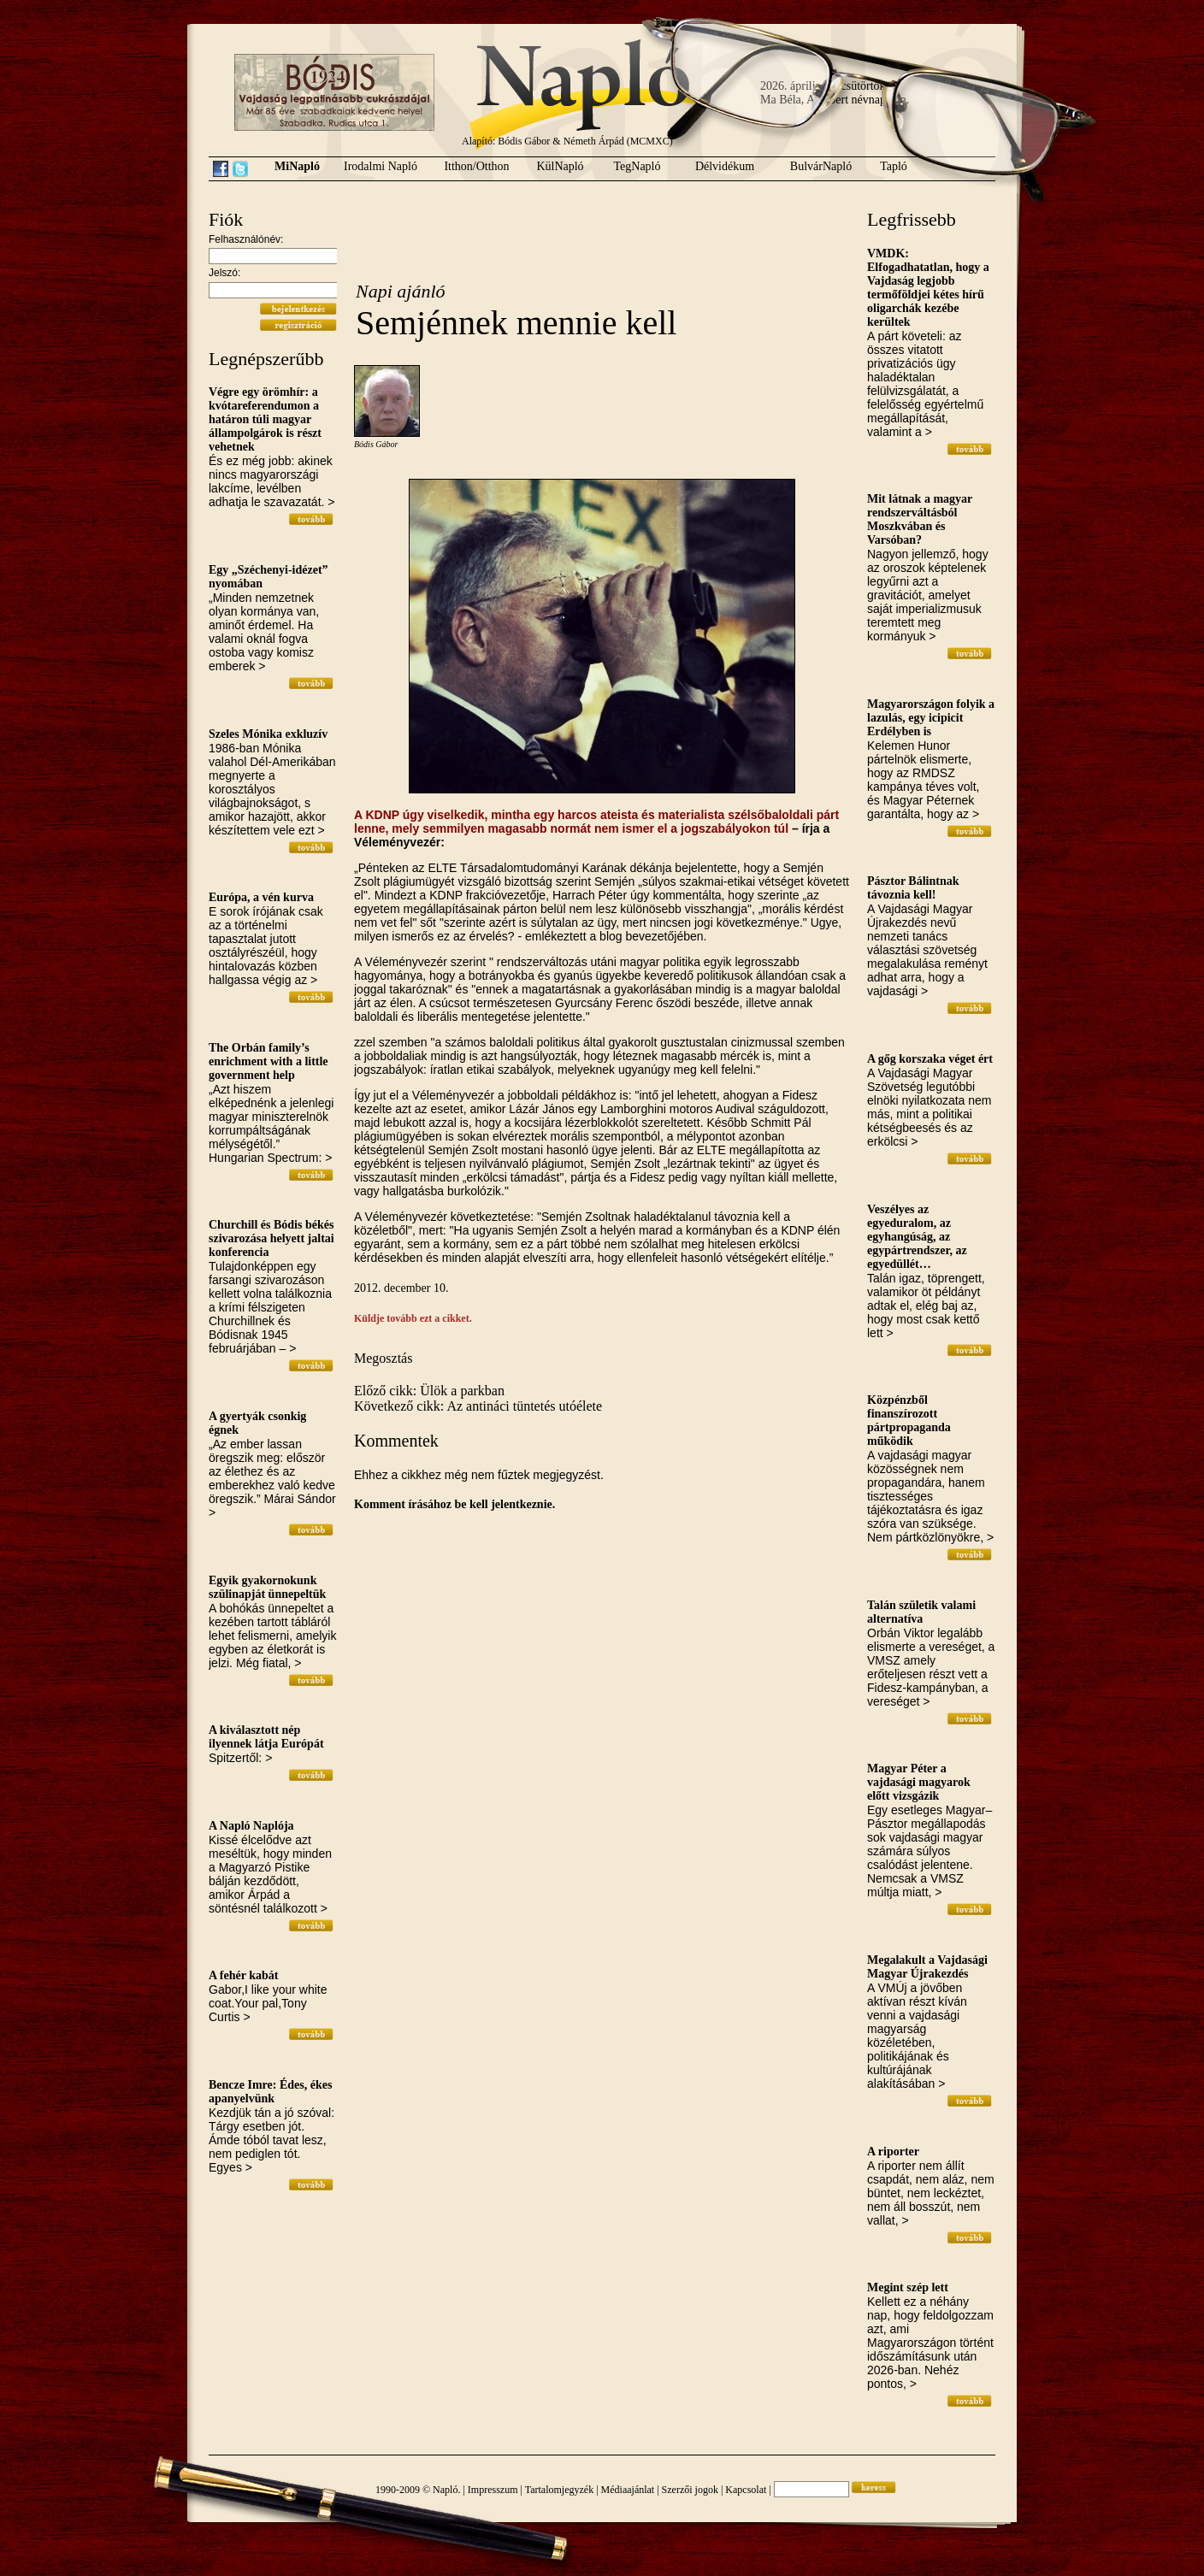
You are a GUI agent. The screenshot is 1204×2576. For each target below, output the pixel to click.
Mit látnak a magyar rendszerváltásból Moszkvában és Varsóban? (919, 519)
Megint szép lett (907, 2287)
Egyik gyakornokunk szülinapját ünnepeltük (267, 1587)
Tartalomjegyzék (559, 2490)
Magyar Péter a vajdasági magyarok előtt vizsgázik (919, 1782)
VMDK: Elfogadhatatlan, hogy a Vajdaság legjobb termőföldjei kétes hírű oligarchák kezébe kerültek (928, 287)
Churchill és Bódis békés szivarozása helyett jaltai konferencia (271, 1238)
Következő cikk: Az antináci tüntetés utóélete (478, 1406)
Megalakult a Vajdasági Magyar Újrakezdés (927, 1967)
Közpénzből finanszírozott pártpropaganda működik (909, 1420)
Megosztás (383, 1358)
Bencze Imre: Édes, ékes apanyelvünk (270, 2091)
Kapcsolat (745, 2490)
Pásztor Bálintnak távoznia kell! (913, 888)
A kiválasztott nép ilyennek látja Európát (266, 1737)
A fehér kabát (243, 1975)
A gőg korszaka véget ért (930, 1058)
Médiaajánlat (628, 2490)
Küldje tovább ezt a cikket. (413, 1318)
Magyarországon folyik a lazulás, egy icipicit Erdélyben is (930, 718)
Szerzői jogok (690, 2490)
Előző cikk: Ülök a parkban (429, 1390)
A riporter (893, 2151)
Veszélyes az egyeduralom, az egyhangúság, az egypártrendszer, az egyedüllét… (917, 1236)
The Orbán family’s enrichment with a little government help (268, 1061)
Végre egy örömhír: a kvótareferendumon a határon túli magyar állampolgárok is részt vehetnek (265, 419)
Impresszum (493, 2490)
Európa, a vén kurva (261, 897)
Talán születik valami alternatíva (921, 1612)
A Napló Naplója (251, 1825)
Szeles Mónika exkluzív (268, 734)
